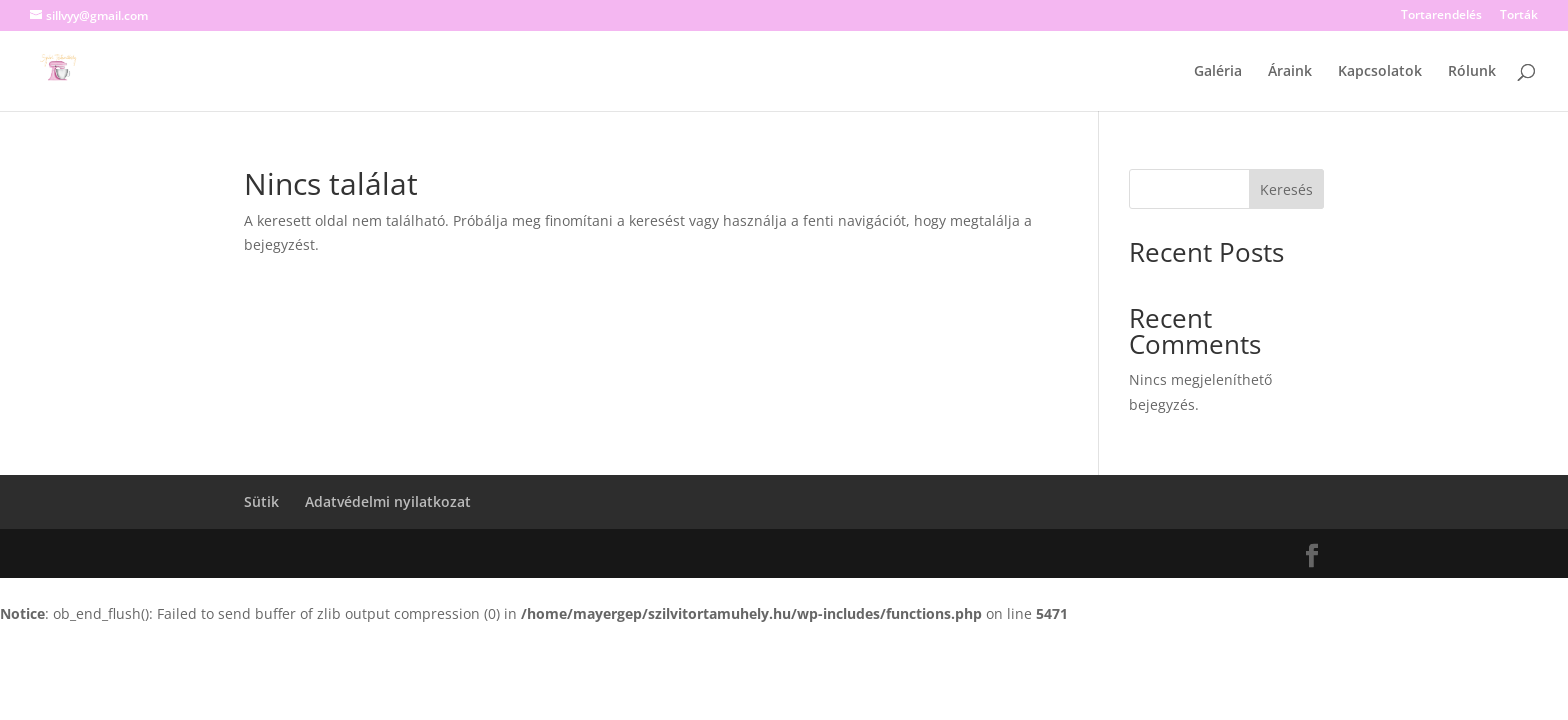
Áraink (1290, 72)
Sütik (261, 501)
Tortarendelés (1441, 16)
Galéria (1218, 72)
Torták (1519, 16)
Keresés (1286, 189)
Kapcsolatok (1380, 72)
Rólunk (1472, 72)
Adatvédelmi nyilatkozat (388, 501)
